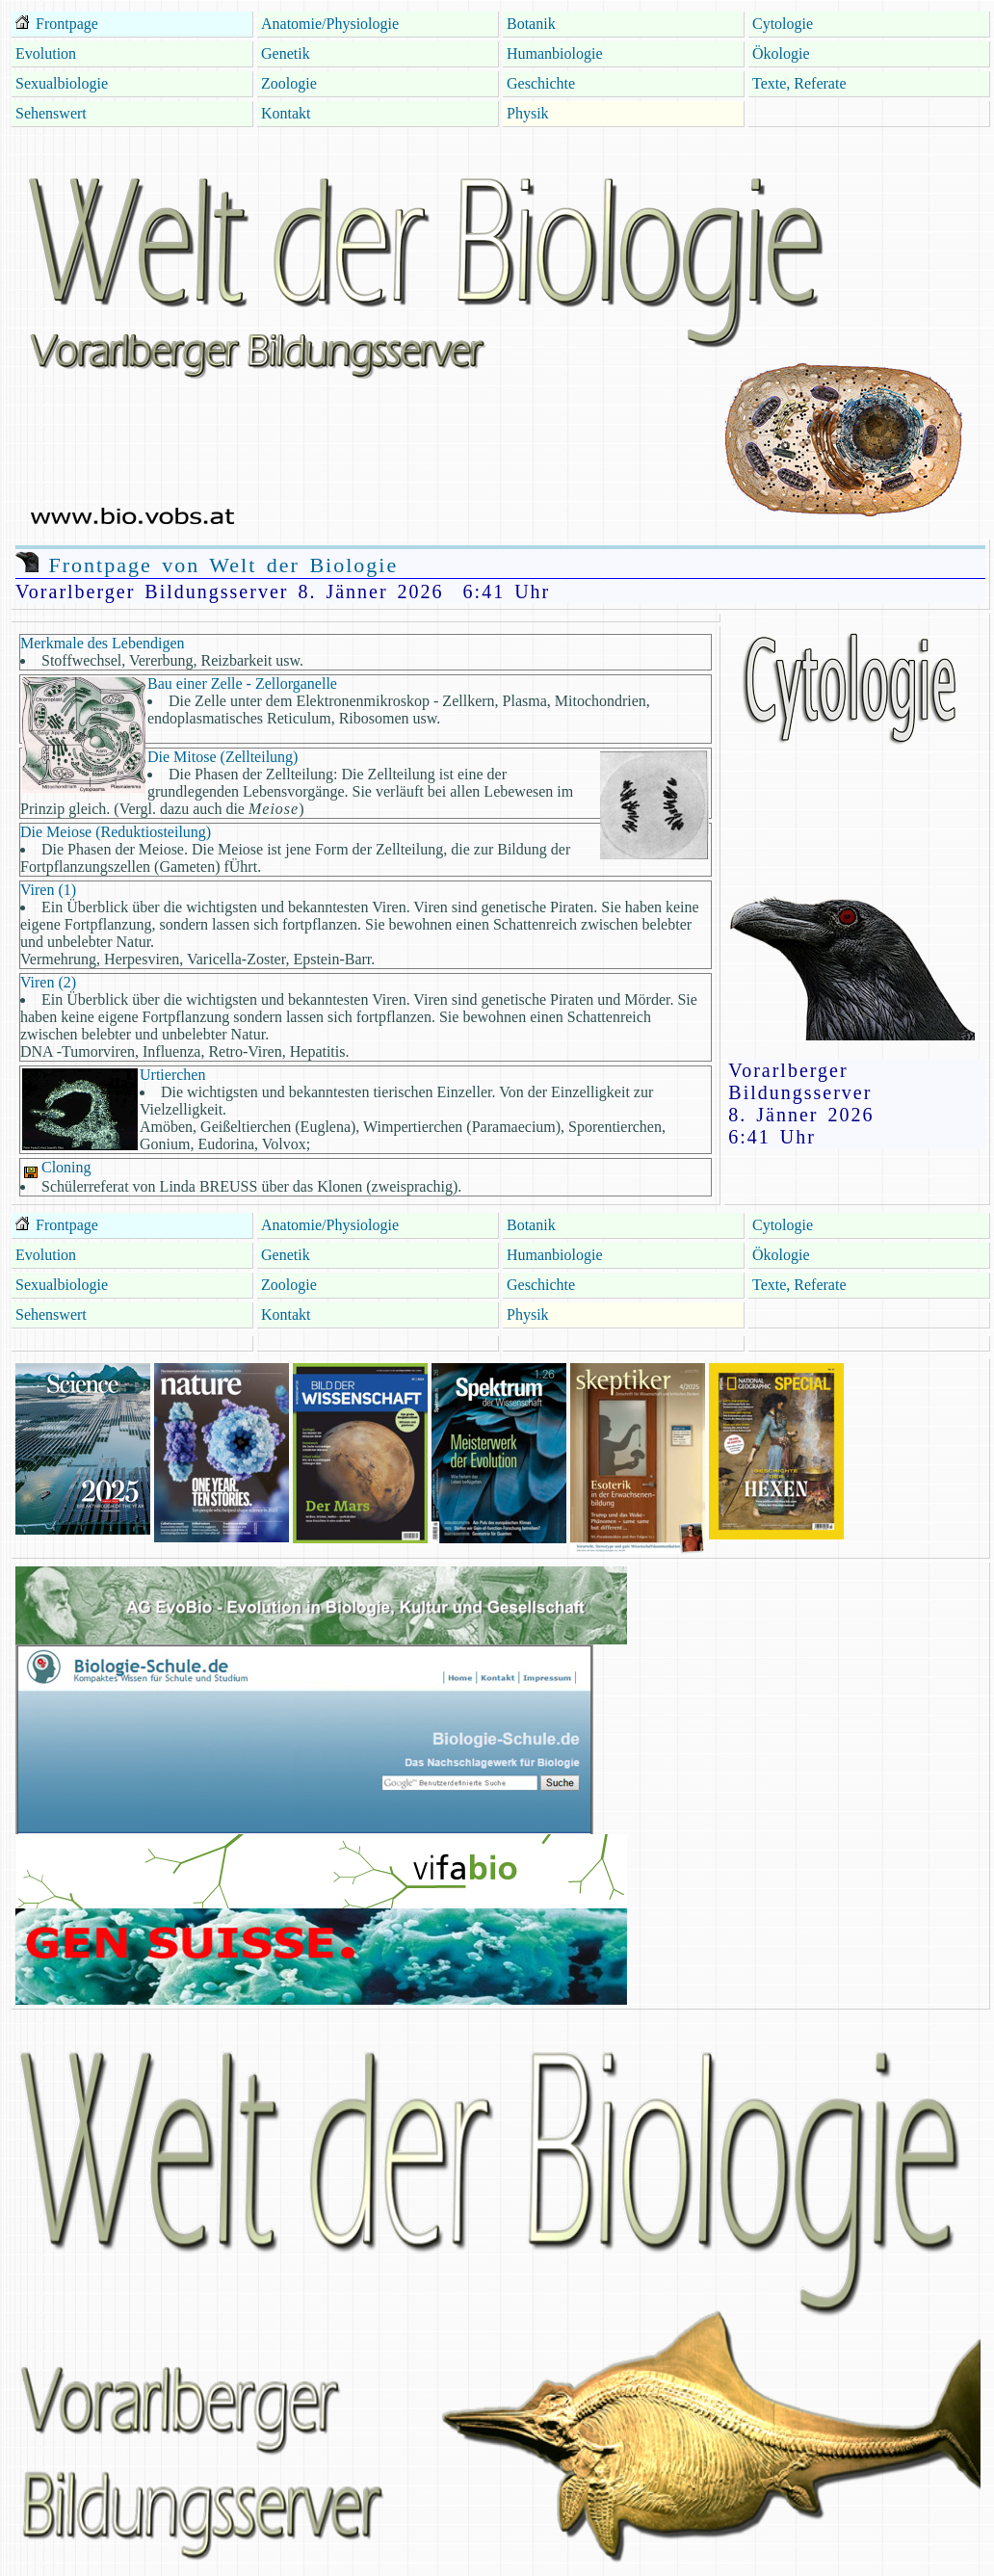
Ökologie (781, 53)
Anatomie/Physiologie (330, 23)
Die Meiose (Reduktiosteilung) (115, 832)
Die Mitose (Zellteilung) (222, 757)
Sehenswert (51, 113)
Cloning (56, 1167)
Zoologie (289, 83)
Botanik (531, 23)
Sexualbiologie (61, 83)
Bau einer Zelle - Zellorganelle (242, 683)
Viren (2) (48, 982)
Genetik (285, 53)
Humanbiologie (555, 53)
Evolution (45, 53)
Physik (528, 113)
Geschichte (541, 83)
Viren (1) (48, 889)
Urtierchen (172, 1074)
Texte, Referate (799, 83)
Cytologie (782, 23)
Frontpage (65, 23)
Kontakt (286, 113)
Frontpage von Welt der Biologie (206, 565)
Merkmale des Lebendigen (102, 643)
